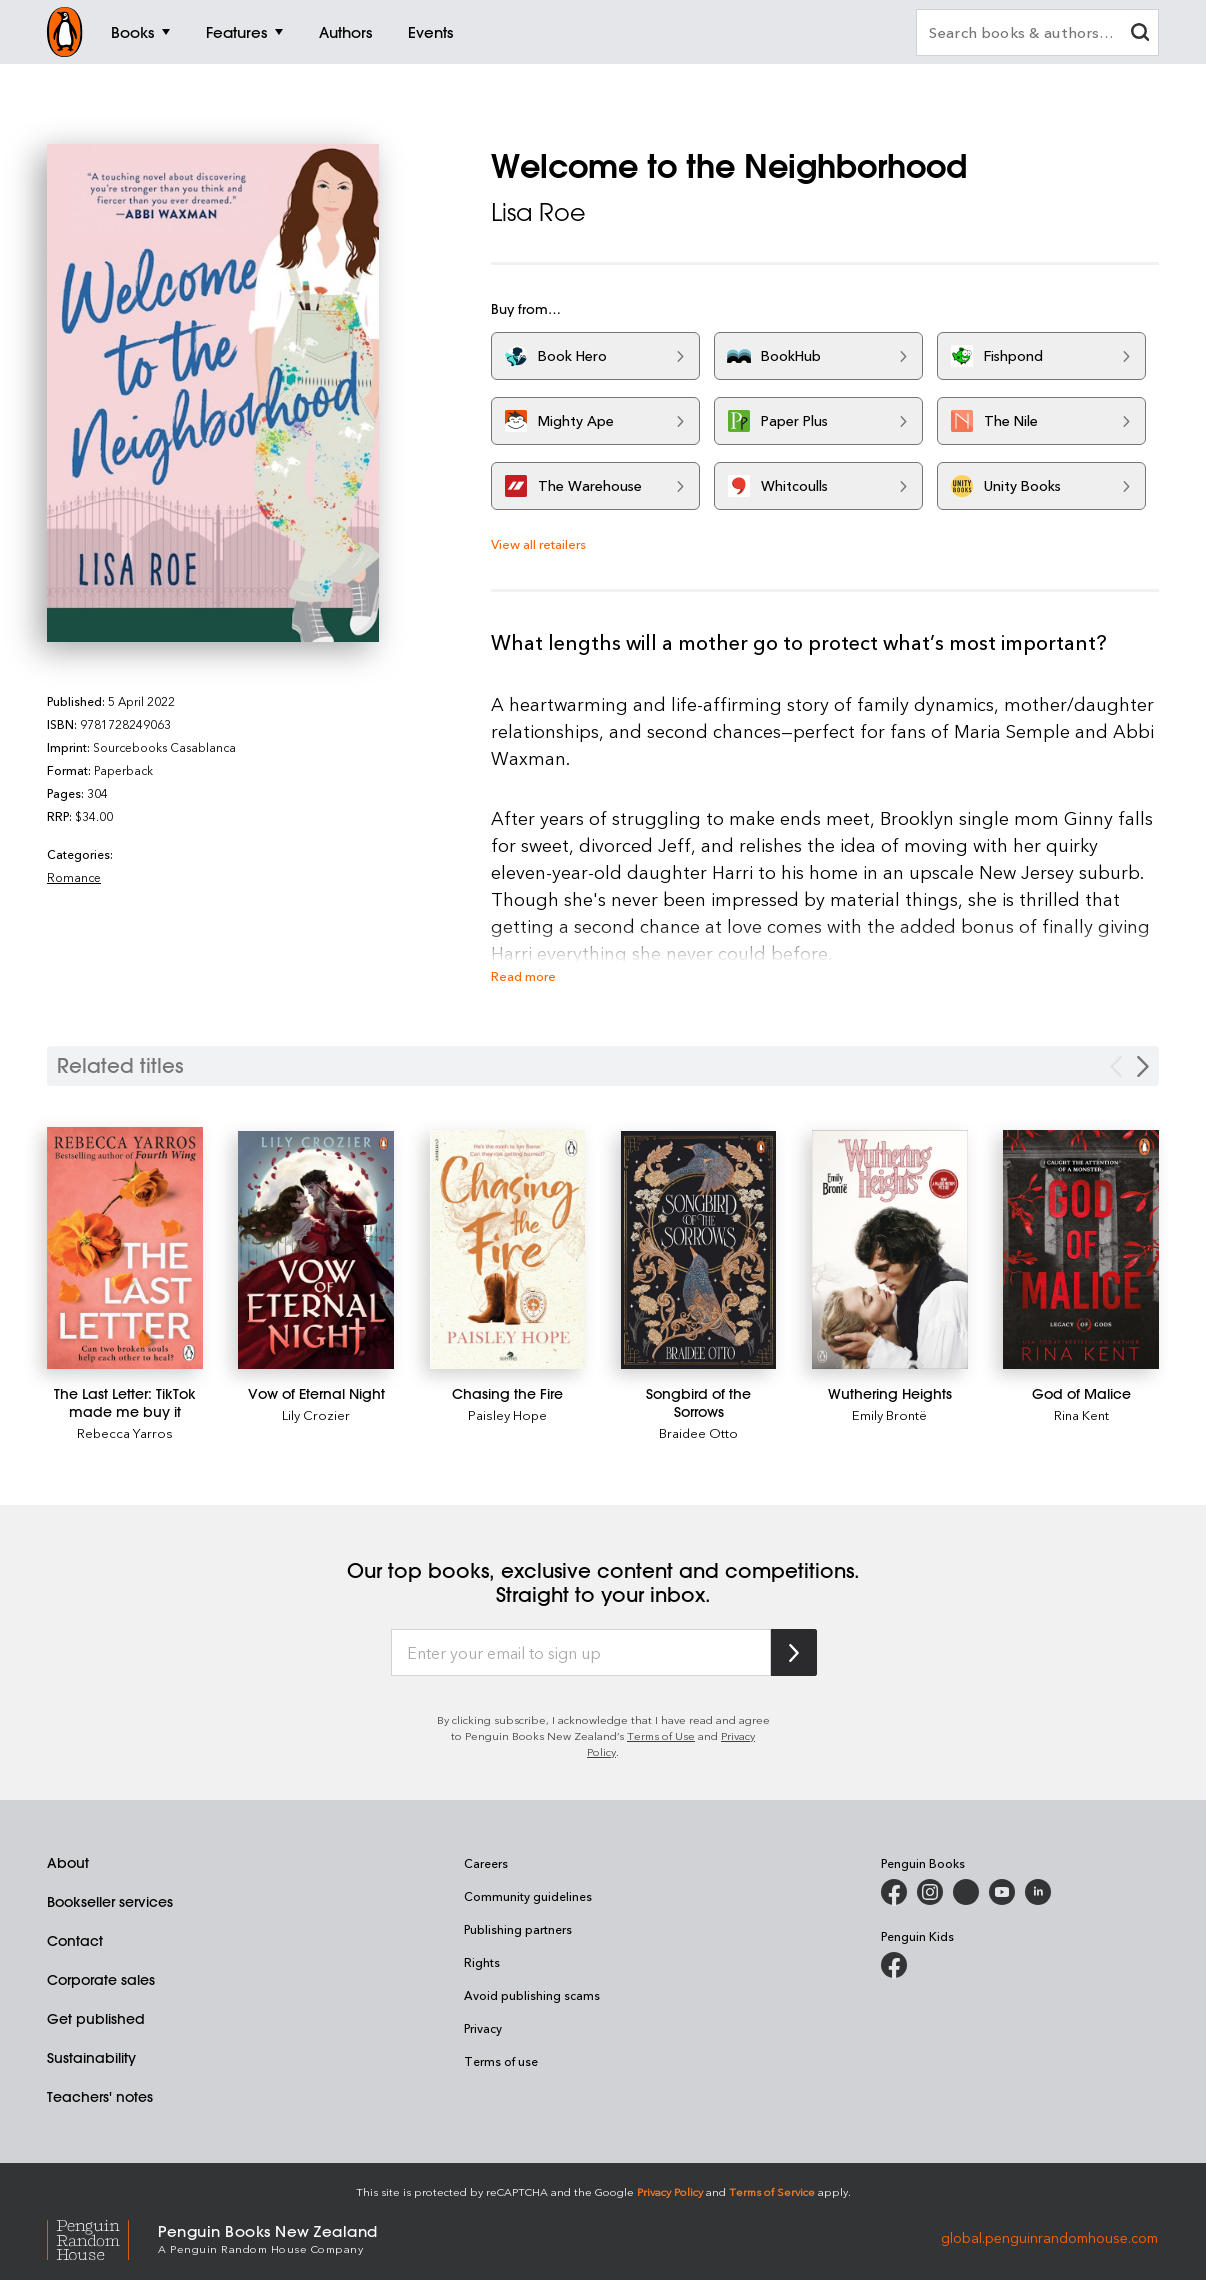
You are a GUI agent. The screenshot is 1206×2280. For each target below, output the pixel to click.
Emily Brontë (889, 1414)
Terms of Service (772, 2191)
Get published (96, 2019)
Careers (486, 1863)
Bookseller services (110, 1902)
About (68, 1863)
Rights (482, 1962)
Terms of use (501, 2061)
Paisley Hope (507, 1414)
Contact (75, 1941)
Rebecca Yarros (125, 1432)
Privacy (483, 2028)
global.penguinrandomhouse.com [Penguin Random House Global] (1049, 2237)
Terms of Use (661, 1735)
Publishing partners (518, 1929)
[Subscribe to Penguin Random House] (794, 1652)
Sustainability (91, 2058)
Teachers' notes (100, 2097)
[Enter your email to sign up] (581, 1653)
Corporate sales (101, 1980)
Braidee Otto (698, 1432)
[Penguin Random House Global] (102, 2237)
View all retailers (538, 543)
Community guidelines (528, 1896)
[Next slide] (1143, 1066)
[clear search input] (1140, 34)
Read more (523, 975)
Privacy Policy (670, 2191)
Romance (74, 877)
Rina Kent (1081, 1414)
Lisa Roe (538, 212)
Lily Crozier (316, 1414)
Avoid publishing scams (532, 1995)
